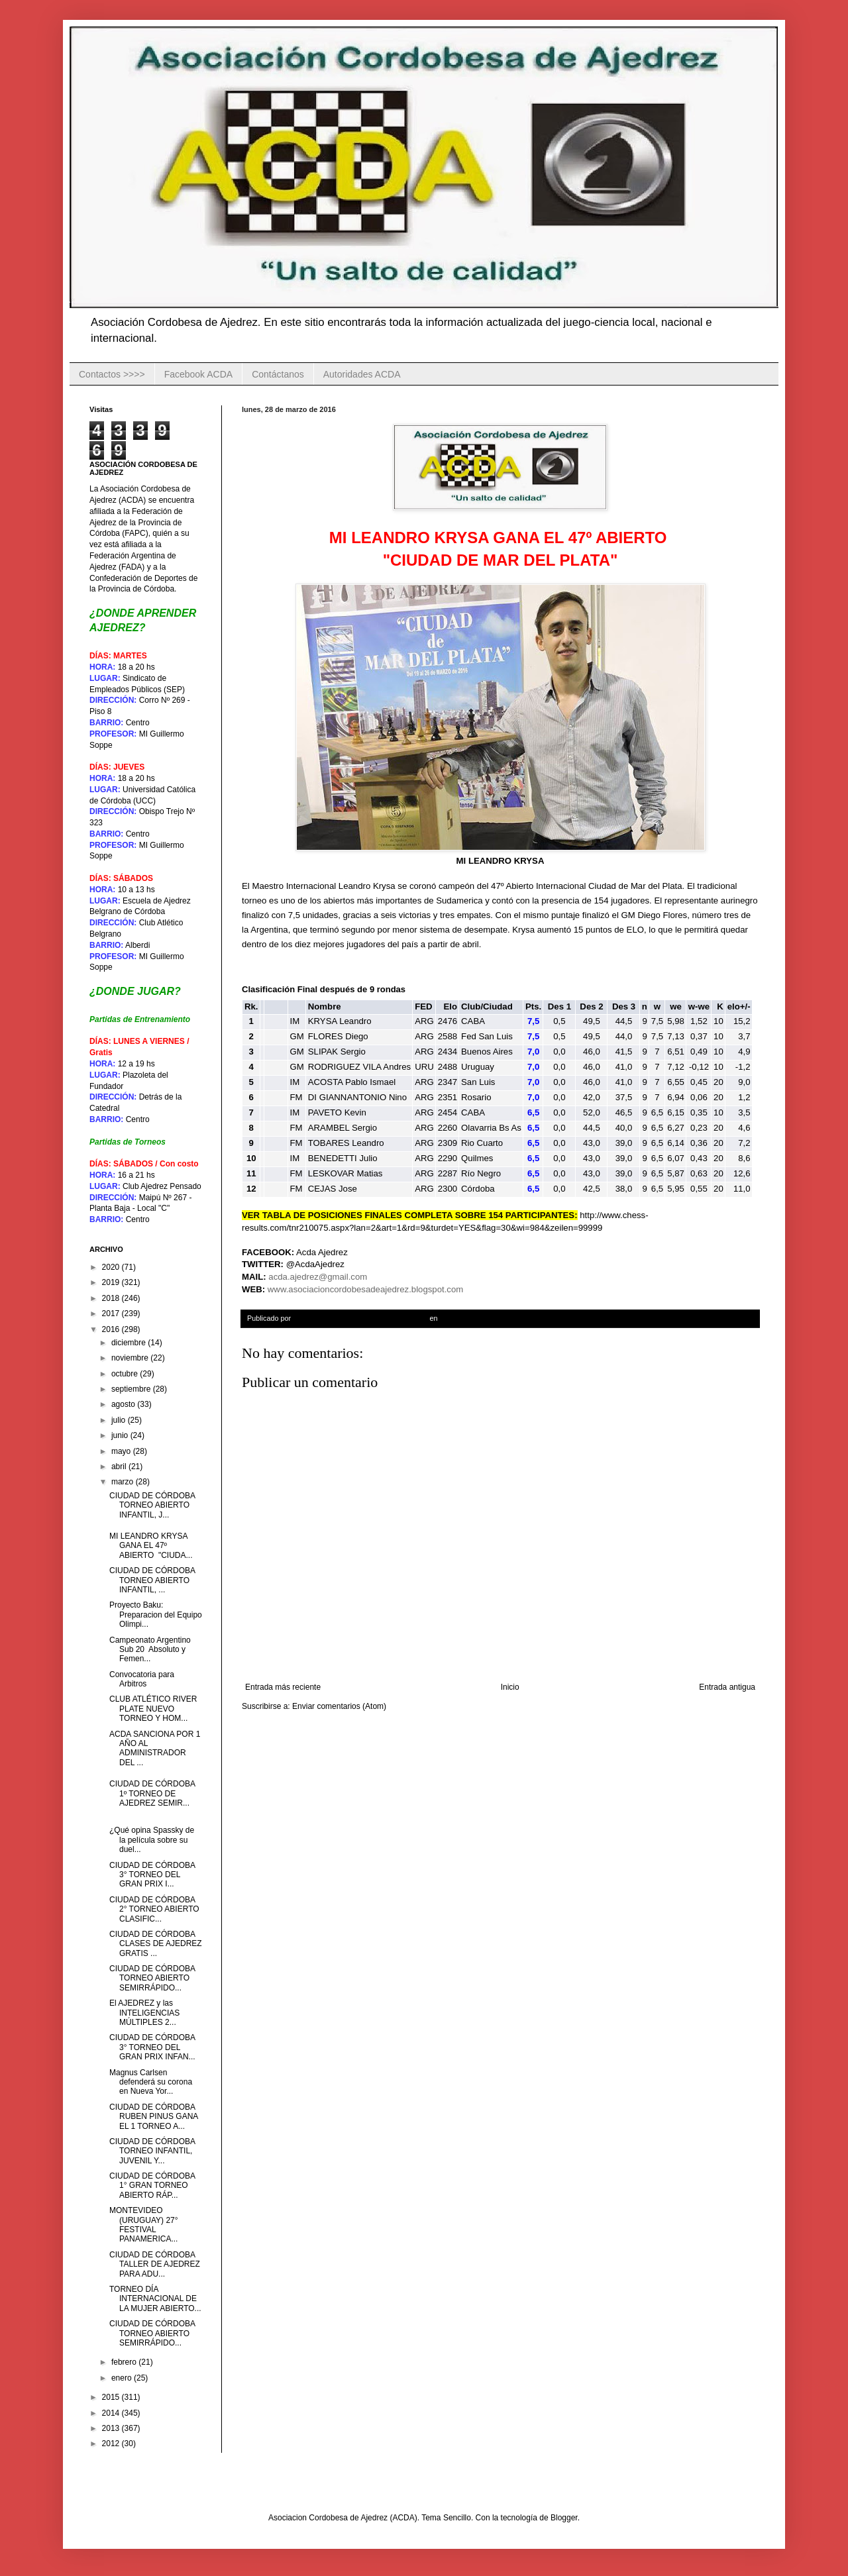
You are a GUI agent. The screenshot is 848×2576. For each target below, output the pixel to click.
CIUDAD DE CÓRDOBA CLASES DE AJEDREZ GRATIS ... (155, 1944)
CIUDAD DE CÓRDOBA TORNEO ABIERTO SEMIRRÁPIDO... (152, 1978)
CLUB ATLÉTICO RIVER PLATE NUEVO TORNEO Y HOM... (153, 1708)
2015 (112, 2397)
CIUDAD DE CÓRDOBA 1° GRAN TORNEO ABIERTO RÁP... (152, 2185)
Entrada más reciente (283, 1687)
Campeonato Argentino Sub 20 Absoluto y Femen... (150, 1649)
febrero (124, 2362)
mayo (122, 1451)
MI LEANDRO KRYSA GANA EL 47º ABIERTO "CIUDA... (151, 1545)
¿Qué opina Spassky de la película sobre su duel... (151, 1840)
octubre (125, 1373)
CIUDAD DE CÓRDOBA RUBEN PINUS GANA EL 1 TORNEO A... (153, 2116)
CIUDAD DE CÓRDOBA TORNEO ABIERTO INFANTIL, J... (152, 1505)
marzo (123, 1481)
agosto (124, 1404)
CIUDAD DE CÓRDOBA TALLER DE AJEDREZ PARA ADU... (154, 2264)
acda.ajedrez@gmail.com (317, 1277)
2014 (112, 2413)
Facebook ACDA (198, 374)
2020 (112, 1267)
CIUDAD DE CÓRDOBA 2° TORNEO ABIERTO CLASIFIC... (154, 1909)
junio (121, 1435)
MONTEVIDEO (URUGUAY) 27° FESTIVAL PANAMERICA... (143, 2224)
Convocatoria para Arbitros (141, 1679)
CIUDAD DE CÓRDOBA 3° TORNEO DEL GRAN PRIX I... (152, 1875)
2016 (112, 1329)
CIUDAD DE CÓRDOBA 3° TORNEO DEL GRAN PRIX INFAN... (152, 2047)
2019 (112, 1282)
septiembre (132, 1389)
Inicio (510, 1687)
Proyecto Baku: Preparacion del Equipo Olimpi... (155, 1614)
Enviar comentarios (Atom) (339, 1706)
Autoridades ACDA (362, 374)
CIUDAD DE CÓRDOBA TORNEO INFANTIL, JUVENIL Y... (152, 2151)
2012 (112, 2443)
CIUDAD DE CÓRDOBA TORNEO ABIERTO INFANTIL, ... (152, 1580)
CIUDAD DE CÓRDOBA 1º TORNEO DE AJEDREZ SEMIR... (152, 1793)
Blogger (564, 2517)
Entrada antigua (727, 1687)
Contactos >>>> (112, 374)
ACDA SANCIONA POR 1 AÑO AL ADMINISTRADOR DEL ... (154, 1748)
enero (122, 2378)
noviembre (130, 1358)
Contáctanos (278, 374)
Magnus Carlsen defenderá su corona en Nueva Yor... (150, 2082)
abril (120, 1466)
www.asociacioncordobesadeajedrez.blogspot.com (365, 1289)
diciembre (129, 1342)
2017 (112, 1313)
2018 (112, 1298)
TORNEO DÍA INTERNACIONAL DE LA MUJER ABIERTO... (155, 2299)
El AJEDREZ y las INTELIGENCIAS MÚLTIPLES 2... (144, 2012)
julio (119, 1420)
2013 (112, 2428)
